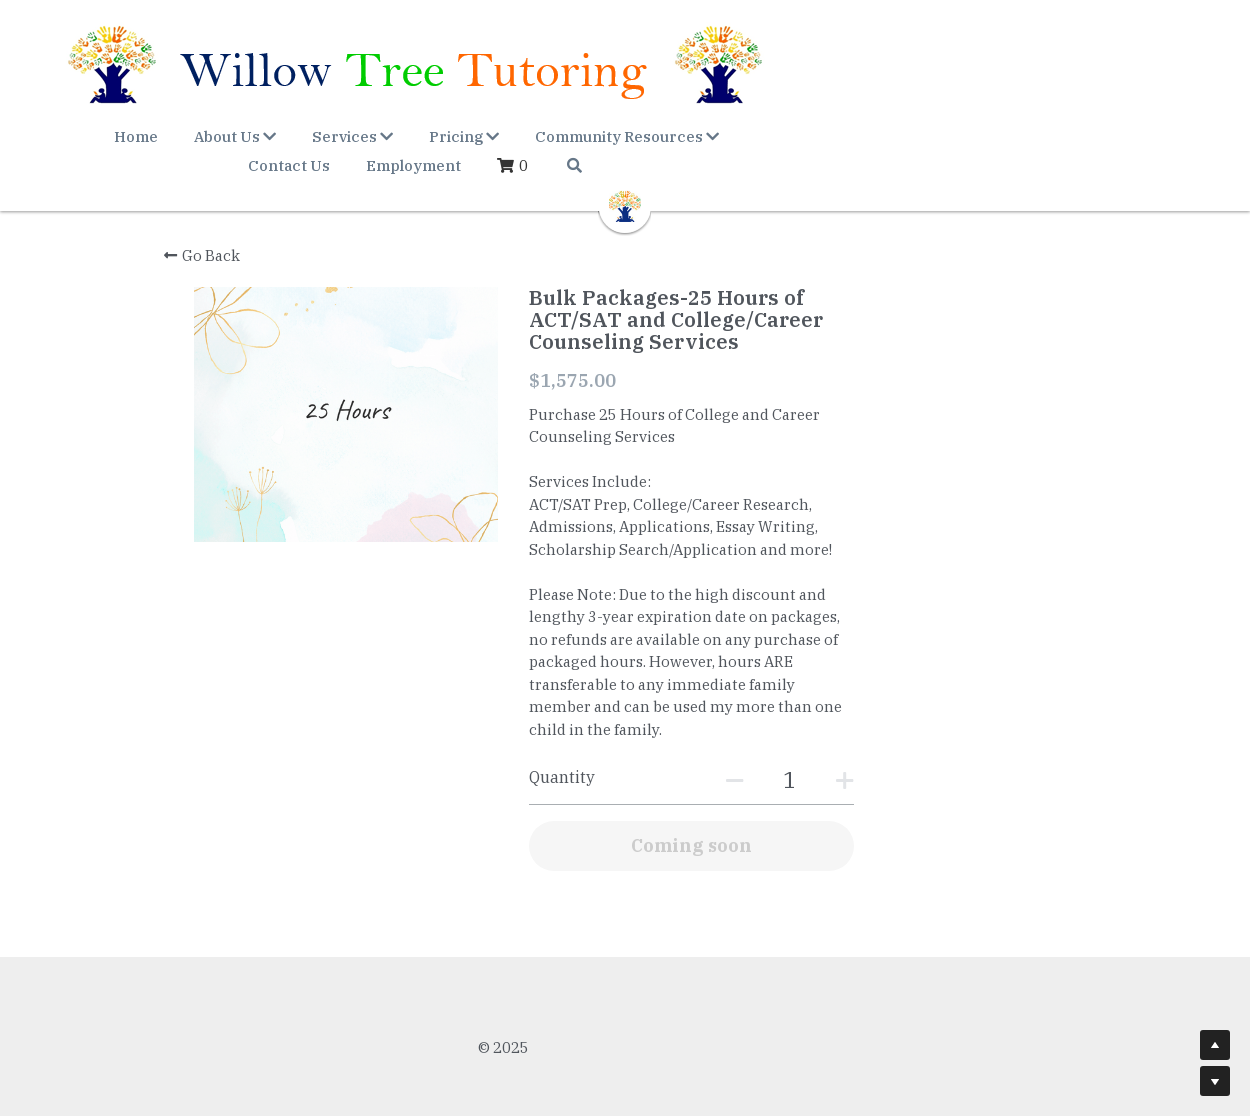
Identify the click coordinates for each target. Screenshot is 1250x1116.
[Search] (1103, 139)
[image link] (625, 178)
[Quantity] (901, 757)
